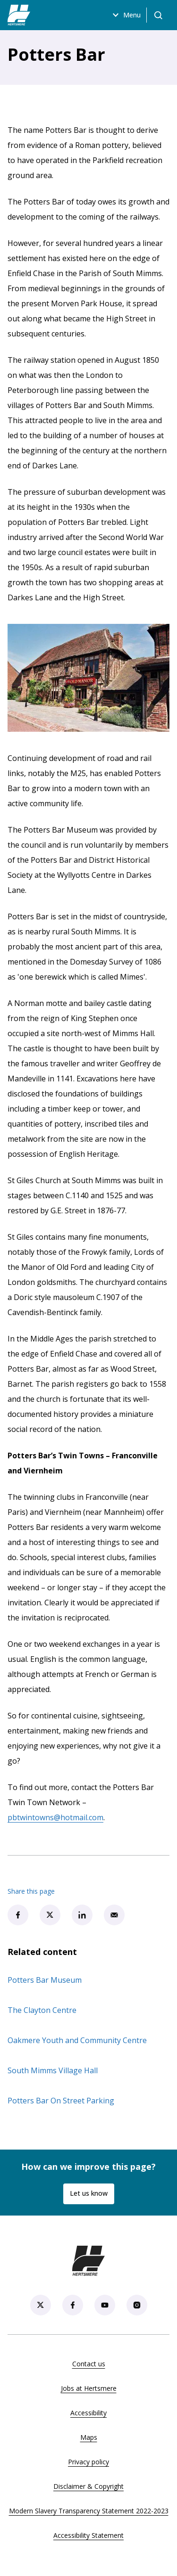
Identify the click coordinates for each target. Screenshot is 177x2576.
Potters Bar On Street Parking (61, 2100)
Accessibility (88, 2412)
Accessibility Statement (88, 2535)
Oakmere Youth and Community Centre (77, 2040)
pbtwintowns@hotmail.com (55, 1817)
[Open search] (158, 15)
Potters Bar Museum (45, 1980)
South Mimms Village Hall (53, 2070)
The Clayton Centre (42, 2010)
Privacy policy (88, 2461)
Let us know (89, 2193)
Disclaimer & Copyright (88, 2486)
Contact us (88, 2363)
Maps (88, 2437)
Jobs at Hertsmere (89, 2388)
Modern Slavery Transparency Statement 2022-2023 (89, 2510)
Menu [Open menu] (125, 15)
